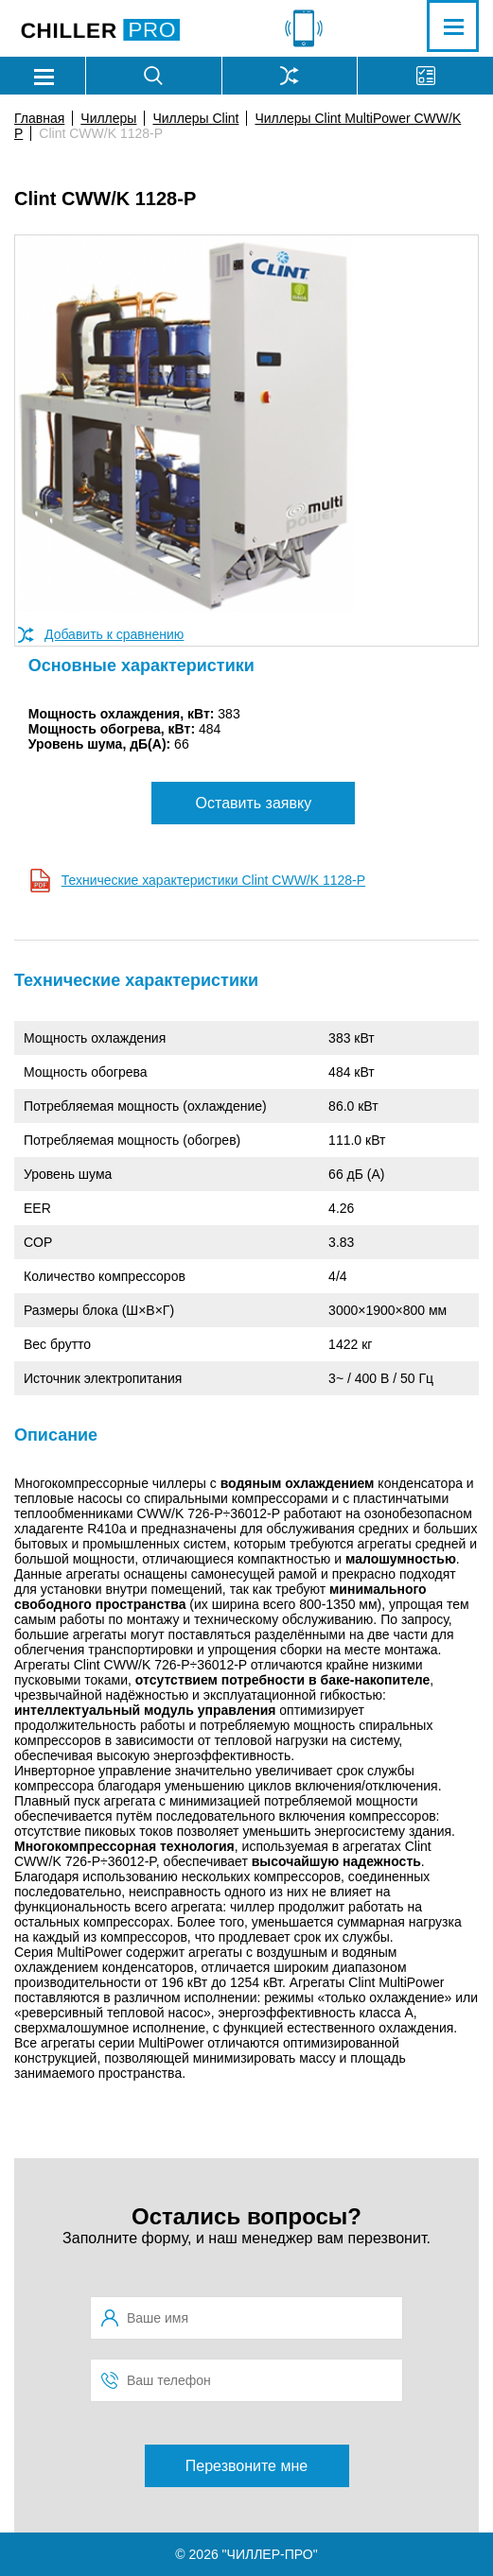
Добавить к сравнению (114, 634)
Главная (39, 118)
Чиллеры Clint (195, 118)
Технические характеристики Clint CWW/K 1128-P (213, 880)
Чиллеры (108, 118)
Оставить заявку (254, 803)
